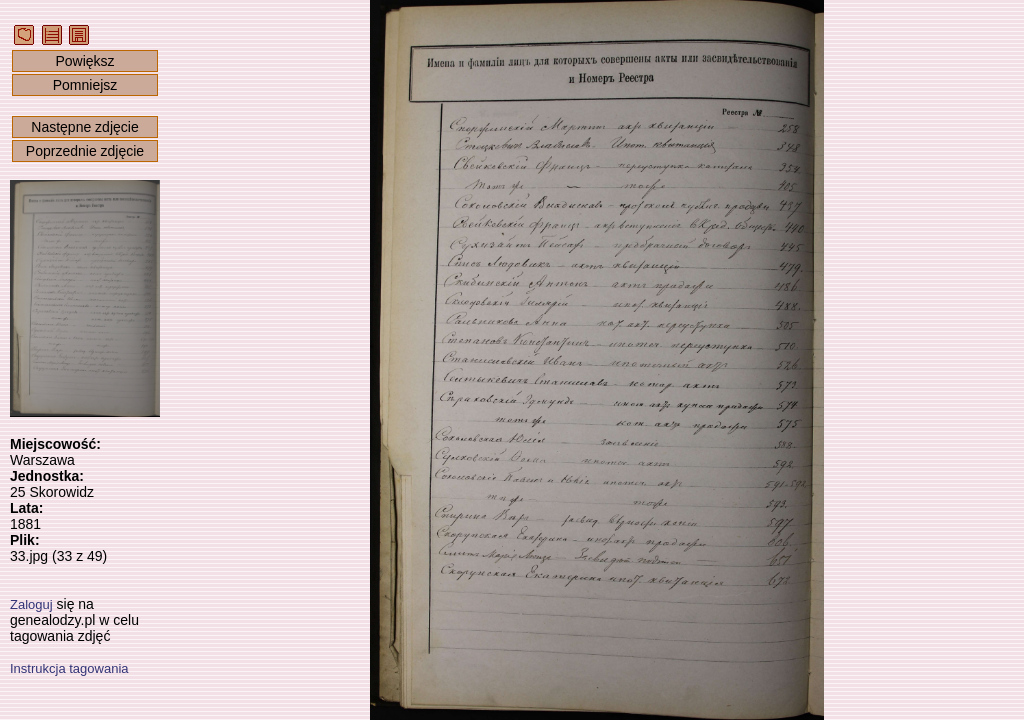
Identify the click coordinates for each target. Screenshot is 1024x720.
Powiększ (84, 61)
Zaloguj (31, 604)
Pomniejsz (85, 85)
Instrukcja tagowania (69, 668)
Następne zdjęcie (84, 127)
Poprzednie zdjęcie (85, 151)
